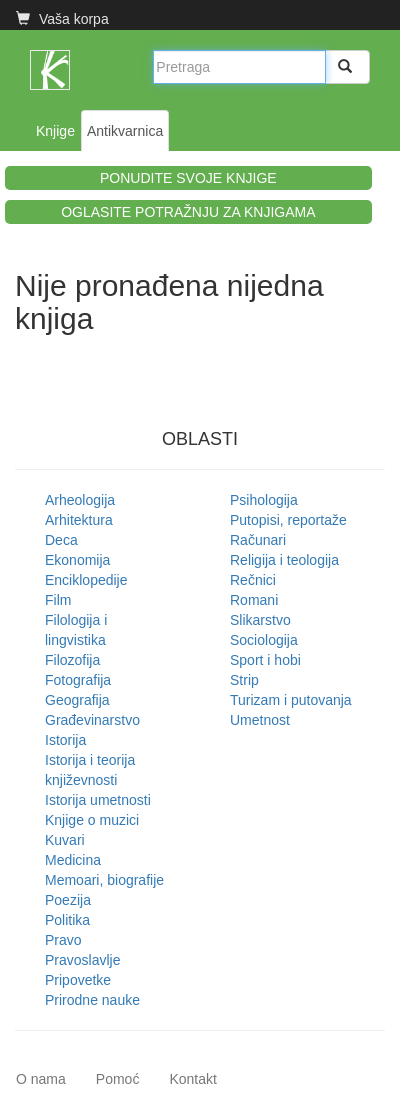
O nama (41, 1079)
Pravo (63, 940)
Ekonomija (77, 560)
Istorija (65, 740)
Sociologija (264, 640)
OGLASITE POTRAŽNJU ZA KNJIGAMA (188, 212)
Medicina (73, 860)
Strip (244, 680)
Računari (258, 540)
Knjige (55, 131)
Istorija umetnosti (98, 800)
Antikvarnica (125, 131)
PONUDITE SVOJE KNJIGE (188, 178)
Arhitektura (79, 520)
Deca (61, 540)
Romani (254, 600)
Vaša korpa (62, 19)
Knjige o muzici (92, 820)
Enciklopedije (86, 580)
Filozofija (72, 660)
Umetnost (260, 720)
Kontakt (192, 1079)
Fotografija (78, 680)
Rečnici (253, 580)
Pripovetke (78, 980)
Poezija (68, 900)
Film (58, 600)
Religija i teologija (284, 560)
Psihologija (264, 500)
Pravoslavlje (82, 960)
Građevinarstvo (92, 720)
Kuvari (65, 840)
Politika (67, 920)
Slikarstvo (260, 620)
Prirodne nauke (92, 1000)
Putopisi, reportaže (288, 520)
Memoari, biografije (104, 880)
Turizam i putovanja (291, 700)
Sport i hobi (265, 660)
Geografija (77, 700)
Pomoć (118, 1079)
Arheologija (80, 500)
